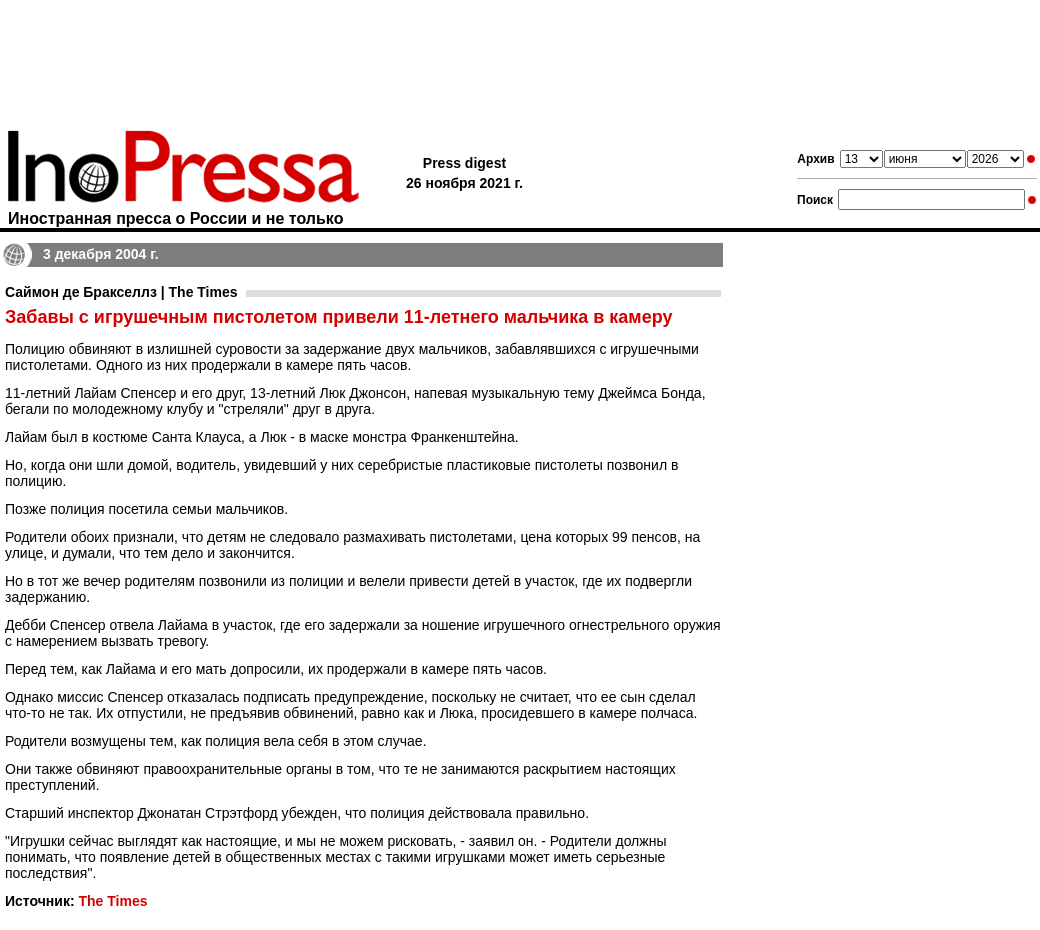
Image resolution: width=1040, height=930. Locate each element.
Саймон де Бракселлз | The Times (121, 292)
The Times (112, 901)
